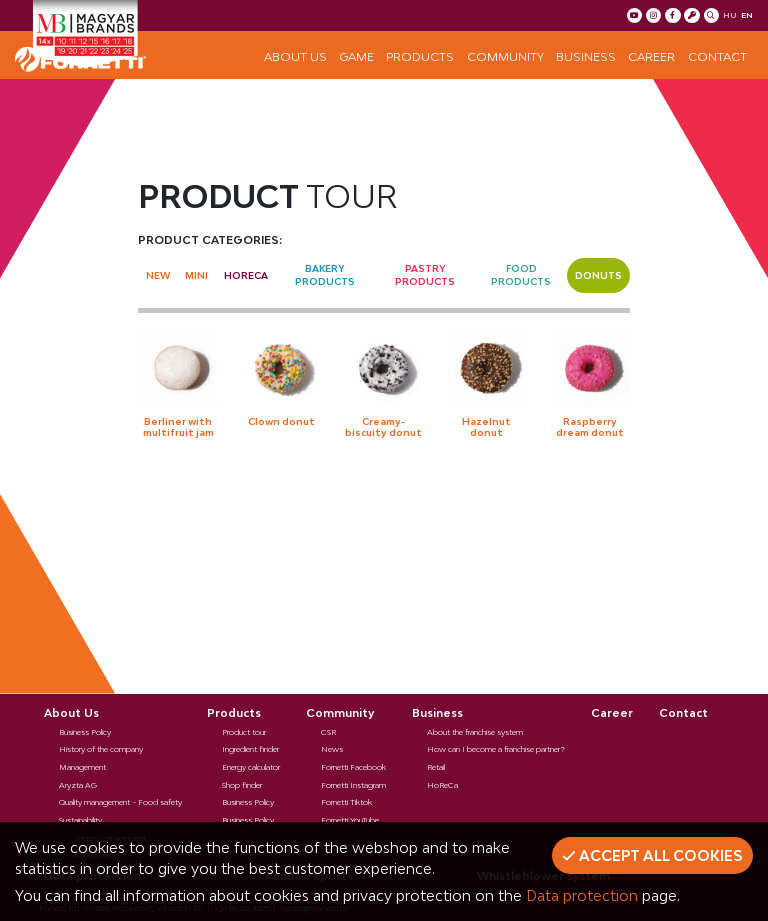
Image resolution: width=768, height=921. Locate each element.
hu (730, 15)
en (747, 15)
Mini (196, 275)
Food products (521, 275)
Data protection (582, 895)
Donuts (598, 275)
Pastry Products (425, 275)
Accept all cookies (652, 855)
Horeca (246, 275)
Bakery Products (325, 275)
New (158, 275)
